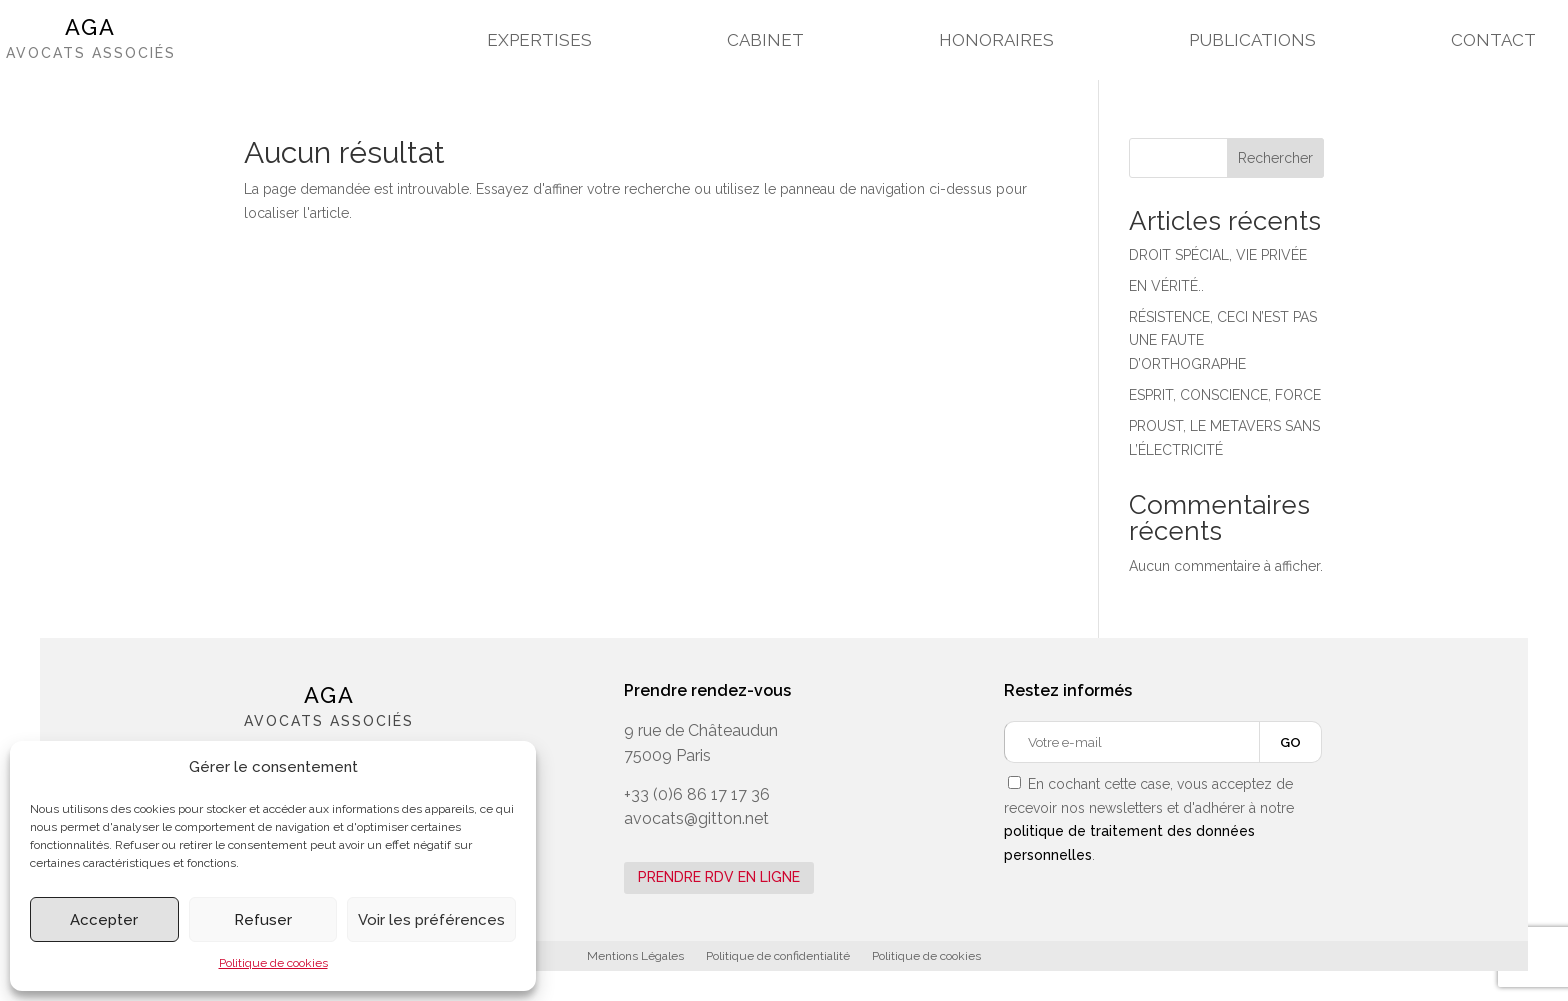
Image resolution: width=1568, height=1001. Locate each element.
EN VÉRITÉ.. (1166, 286)
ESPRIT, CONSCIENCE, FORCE (1225, 395)
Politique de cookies (273, 963)
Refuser (263, 920)
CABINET (765, 41)
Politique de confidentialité (778, 956)
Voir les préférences (431, 920)
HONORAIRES (996, 41)
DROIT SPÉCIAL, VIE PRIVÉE (1218, 255)
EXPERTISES (539, 41)
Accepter (104, 920)
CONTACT (1493, 41)
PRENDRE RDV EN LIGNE (719, 877)
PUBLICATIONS (1252, 41)
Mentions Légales (635, 956)
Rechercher (1275, 158)
